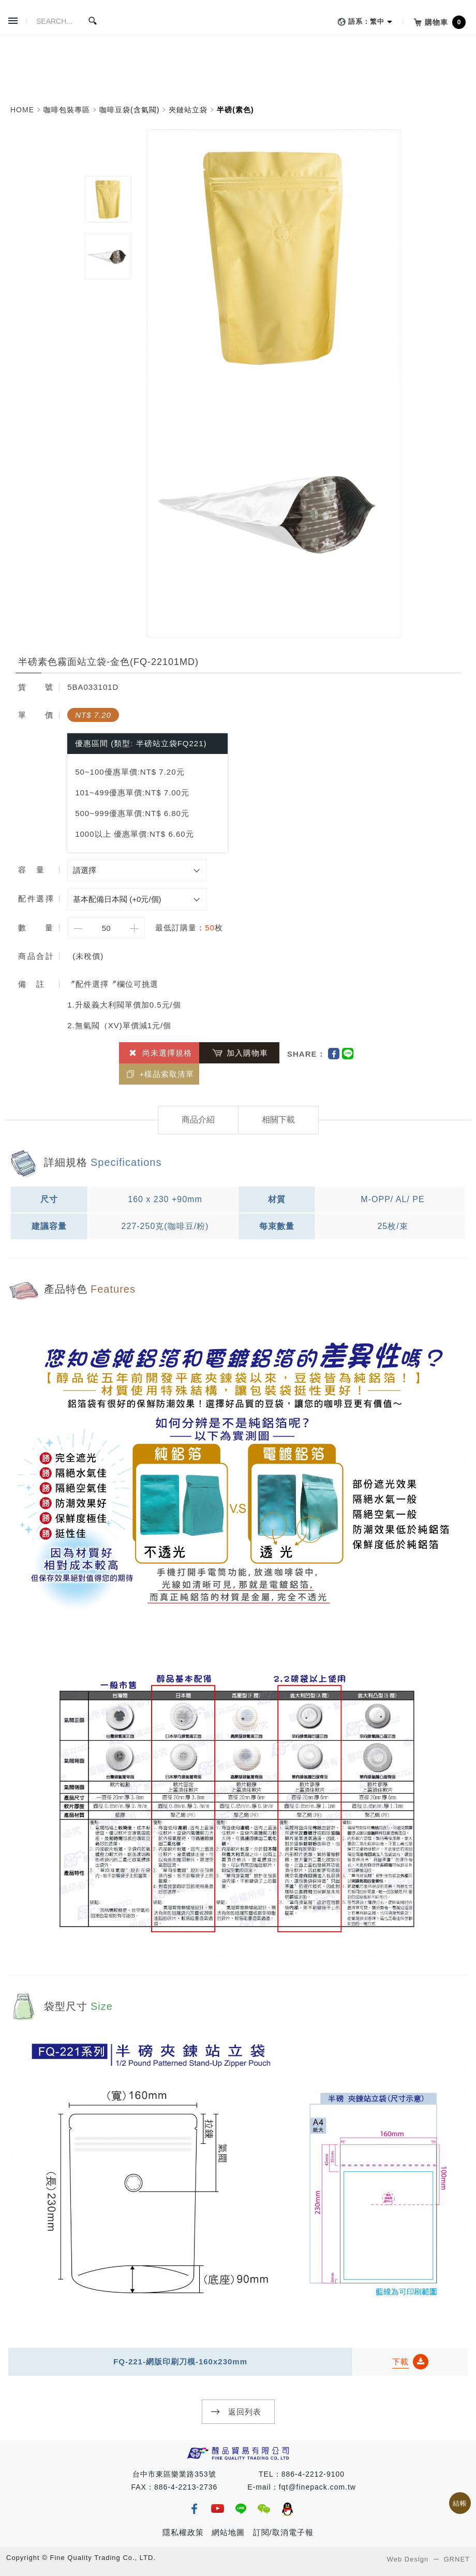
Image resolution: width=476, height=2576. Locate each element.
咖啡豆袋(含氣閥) (129, 110)
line (240, 2508)
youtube (217, 2508)
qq (287, 2508)
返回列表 (244, 2411)
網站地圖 (228, 2532)
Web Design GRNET (428, 2559)
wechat (264, 2508)
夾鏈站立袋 (188, 110)
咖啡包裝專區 (66, 110)
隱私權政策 (183, 2532)
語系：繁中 (359, 22)
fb (194, 2508)
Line (347, 1053)
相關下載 (278, 1119)
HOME (22, 110)
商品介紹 (198, 1119)
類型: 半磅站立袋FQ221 (158, 743)
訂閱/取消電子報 (283, 2532)
